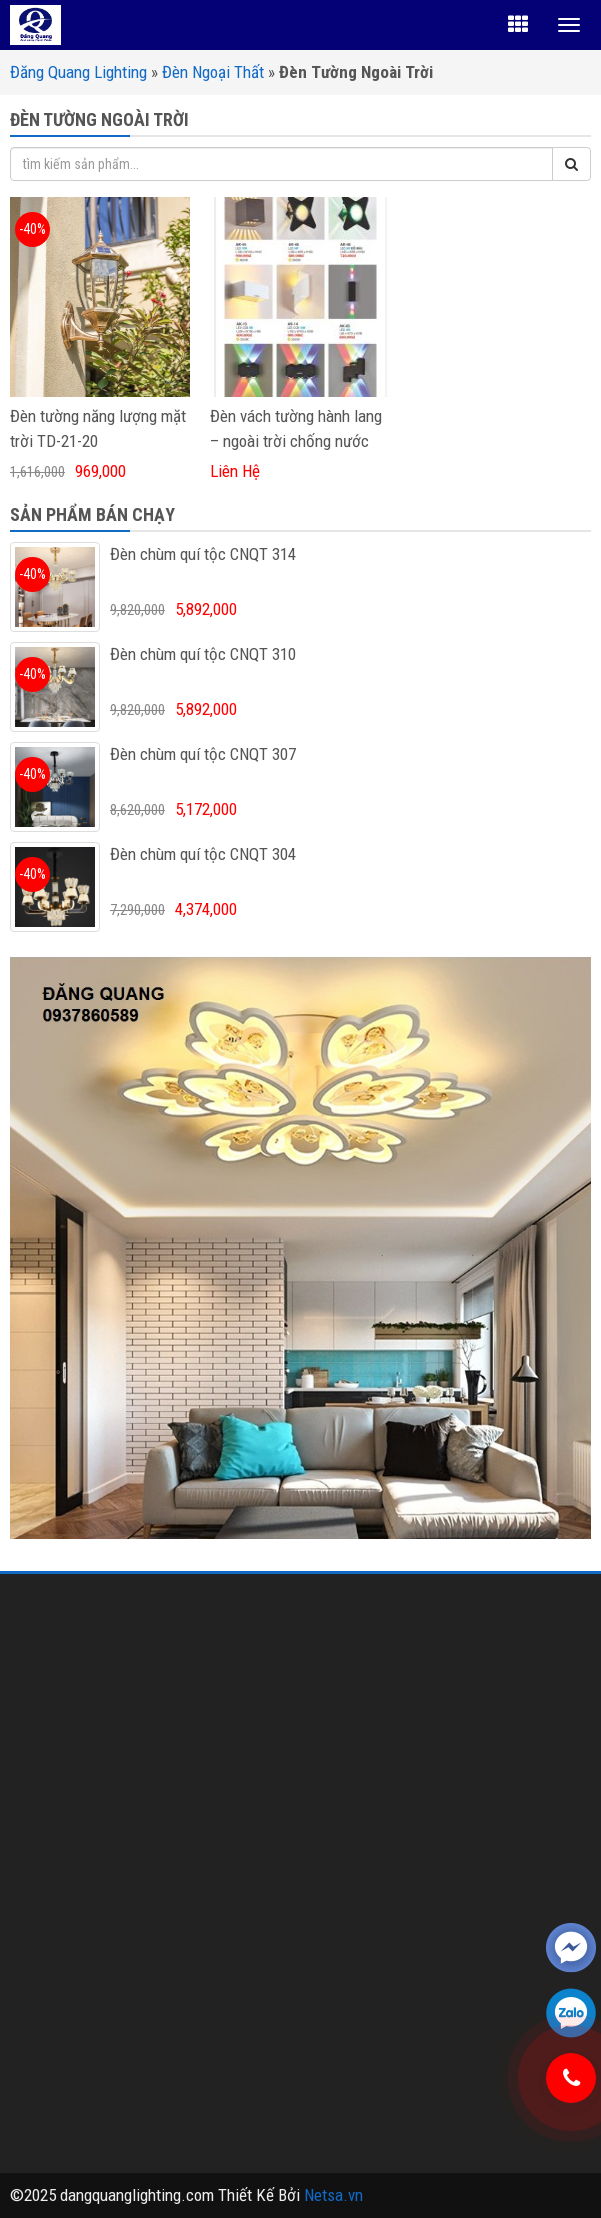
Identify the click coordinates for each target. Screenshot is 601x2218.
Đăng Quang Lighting (78, 72)
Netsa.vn (333, 2195)
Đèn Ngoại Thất (213, 72)
